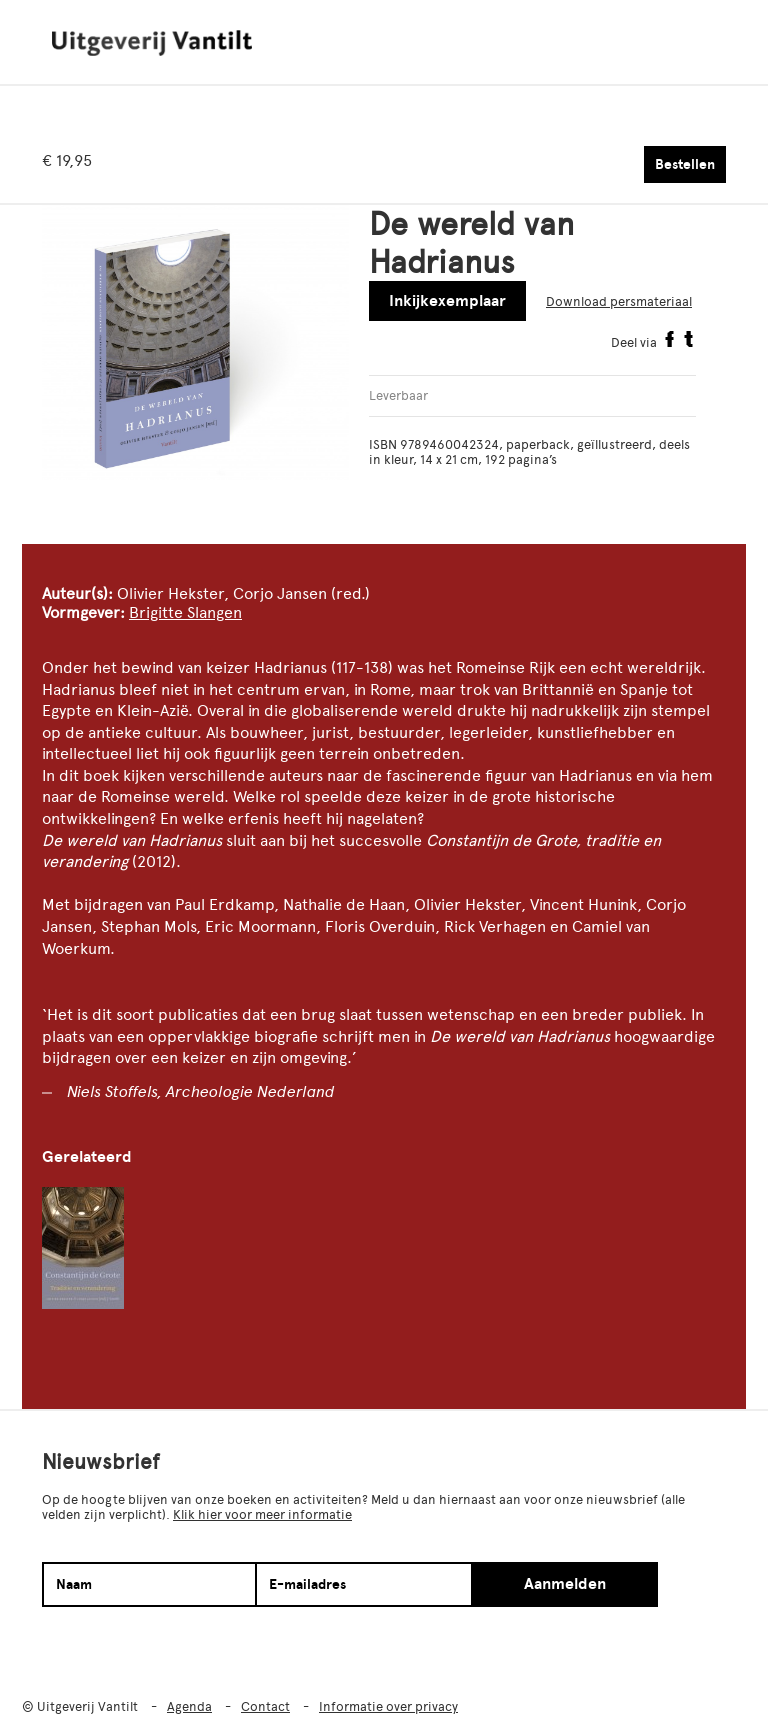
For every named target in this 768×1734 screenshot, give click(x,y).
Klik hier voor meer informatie (262, 1514)
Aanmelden (565, 1584)
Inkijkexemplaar (447, 301)
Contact (265, 1706)
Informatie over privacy (388, 1706)
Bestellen (685, 164)
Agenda (189, 1706)
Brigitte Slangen (185, 612)
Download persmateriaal (619, 301)
